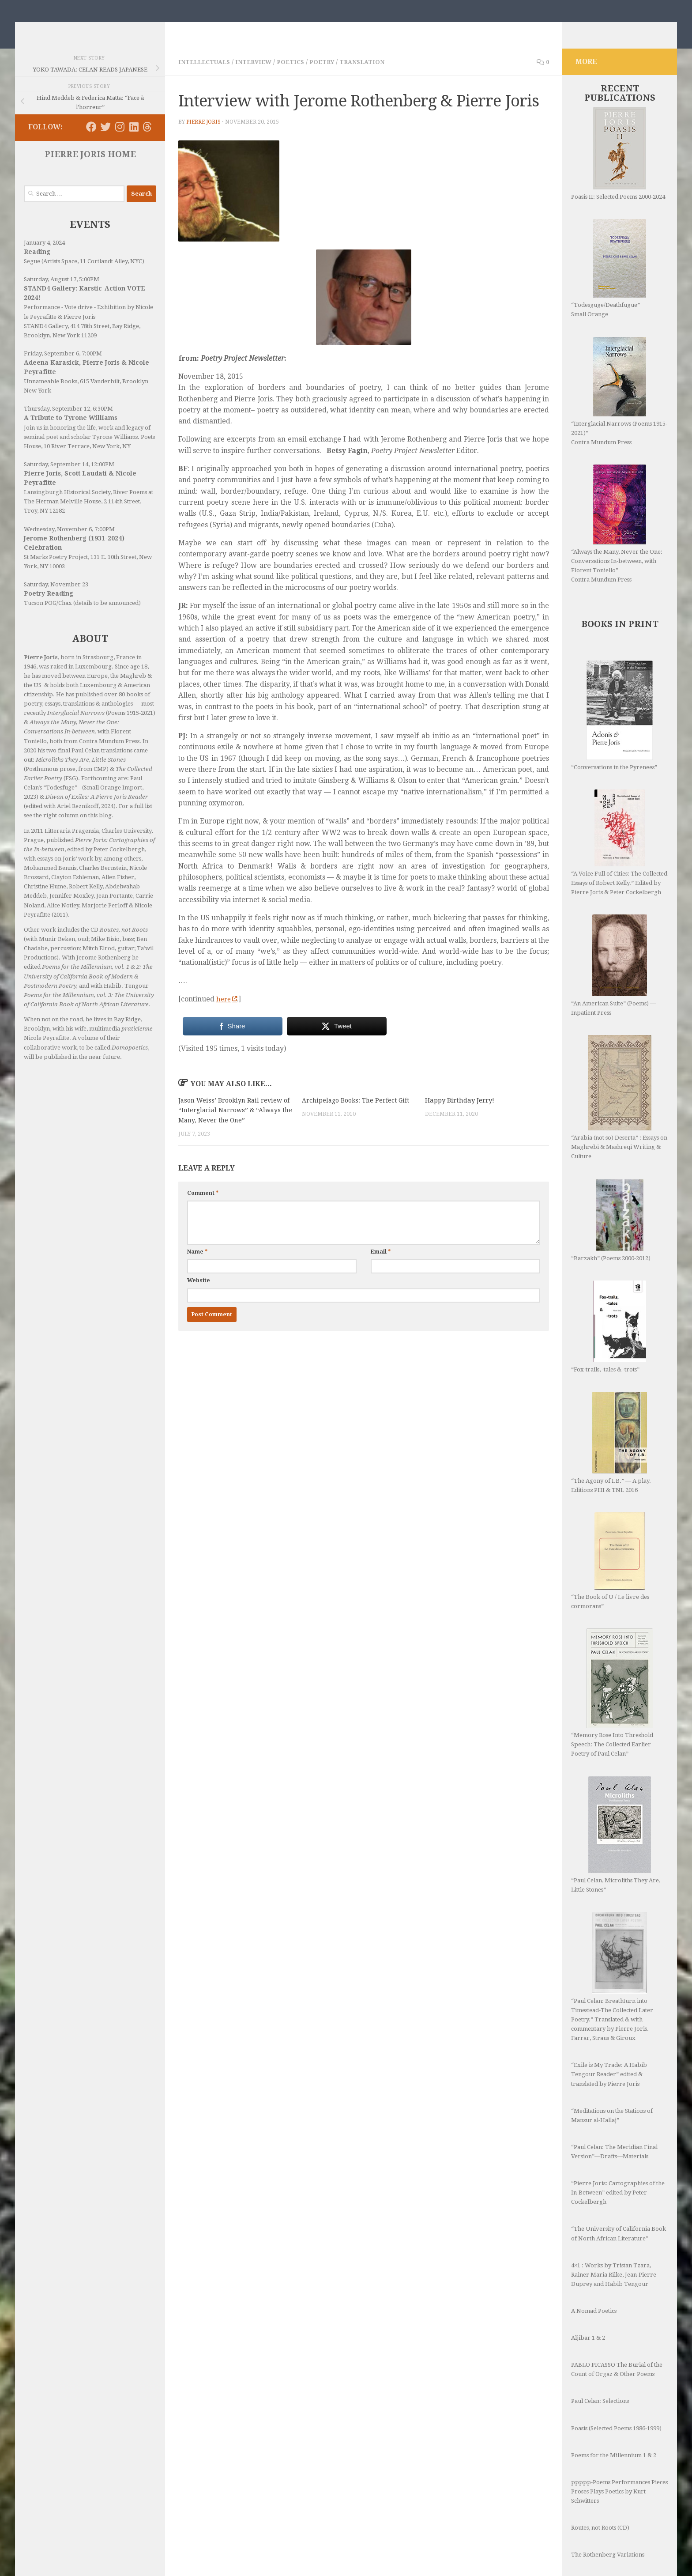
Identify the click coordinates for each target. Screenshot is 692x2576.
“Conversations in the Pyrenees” (614, 729)
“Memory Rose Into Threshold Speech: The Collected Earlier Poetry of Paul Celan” (612, 1706)
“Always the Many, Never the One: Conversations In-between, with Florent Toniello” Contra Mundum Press (616, 537)
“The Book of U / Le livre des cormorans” (610, 1574)
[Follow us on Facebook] (91, 140)
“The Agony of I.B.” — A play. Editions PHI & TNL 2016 (611, 1456)
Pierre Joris (204, 135)
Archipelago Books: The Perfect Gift (358, 1113)
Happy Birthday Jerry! (459, 1113)
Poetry (331, 75)
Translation (374, 75)
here (227, 1012)
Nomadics (69, 28)
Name (197, 1275)
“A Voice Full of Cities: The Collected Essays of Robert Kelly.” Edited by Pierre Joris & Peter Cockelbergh (619, 856)
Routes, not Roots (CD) (600, 2488)
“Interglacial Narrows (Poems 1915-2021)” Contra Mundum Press (619, 404)
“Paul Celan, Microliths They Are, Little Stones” (615, 1822)
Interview (259, 75)
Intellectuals (206, 75)
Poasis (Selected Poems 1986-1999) (616, 2389)
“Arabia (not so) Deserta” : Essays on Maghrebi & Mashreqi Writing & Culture (619, 1110)
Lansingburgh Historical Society (67, 505)
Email (381, 1275)
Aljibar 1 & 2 (588, 2298)
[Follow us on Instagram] (119, 140)
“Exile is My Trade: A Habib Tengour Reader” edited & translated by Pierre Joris (609, 2034)
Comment (202, 1216)
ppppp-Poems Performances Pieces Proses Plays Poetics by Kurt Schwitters (619, 2452)
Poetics (298, 75)
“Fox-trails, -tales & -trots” (608, 1340)
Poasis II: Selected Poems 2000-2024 (618, 166)
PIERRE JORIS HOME (90, 167)
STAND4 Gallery (46, 339)
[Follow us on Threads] (147, 140)
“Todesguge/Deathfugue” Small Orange (608, 281)
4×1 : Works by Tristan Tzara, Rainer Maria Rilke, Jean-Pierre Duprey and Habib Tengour (613, 2235)
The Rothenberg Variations (607, 2515)
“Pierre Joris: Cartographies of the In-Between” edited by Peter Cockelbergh (618, 2153)
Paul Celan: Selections (600, 2361)
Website (198, 1303)
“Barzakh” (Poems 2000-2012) (611, 1233)
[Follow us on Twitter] (105, 140)
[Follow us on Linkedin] (133, 140)
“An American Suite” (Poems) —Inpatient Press (613, 978)
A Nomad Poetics (594, 2271)
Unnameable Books (50, 394)
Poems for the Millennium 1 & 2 (613, 2416)
